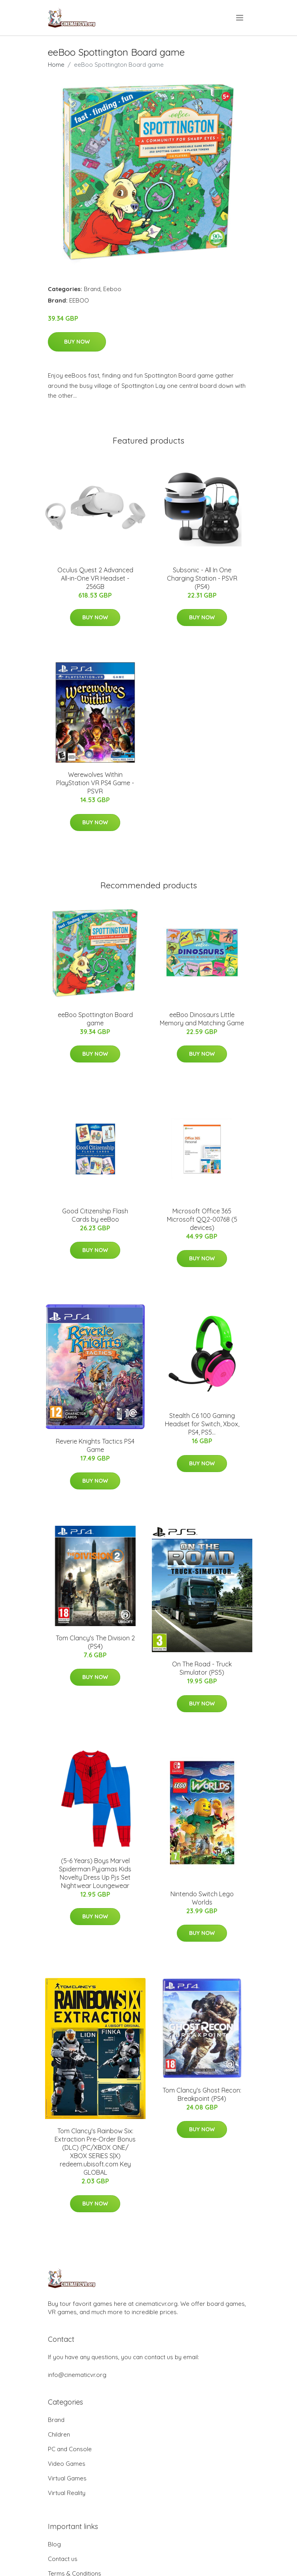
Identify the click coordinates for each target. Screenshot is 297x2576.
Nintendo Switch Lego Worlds (202, 1898)
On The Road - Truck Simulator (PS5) (202, 1668)
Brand (92, 289)
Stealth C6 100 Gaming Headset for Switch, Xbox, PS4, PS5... (202, 1424)
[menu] (240, 18)
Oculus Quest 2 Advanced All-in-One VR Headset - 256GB (95, 578)
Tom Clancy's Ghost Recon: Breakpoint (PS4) (202, 2094)
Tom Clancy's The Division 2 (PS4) (95, 1642)
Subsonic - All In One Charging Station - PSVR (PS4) (202, 578)
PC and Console (70, 2449)
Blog (54, 2544)
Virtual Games (67, 2478)
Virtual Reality (66, 2493)
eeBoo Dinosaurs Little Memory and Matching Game (202, 1019)
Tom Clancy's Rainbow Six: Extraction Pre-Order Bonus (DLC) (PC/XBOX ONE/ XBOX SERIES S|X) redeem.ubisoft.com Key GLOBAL (95, 2151)
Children (59, 2434)
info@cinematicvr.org (77, 2375)
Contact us (63, 2559)
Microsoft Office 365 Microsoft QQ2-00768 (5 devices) (202, 1219)
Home (56, 64)
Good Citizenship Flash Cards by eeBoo (95, 1215)
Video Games (66, 2463)
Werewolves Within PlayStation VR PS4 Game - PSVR (95, 783)
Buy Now (77, 341)
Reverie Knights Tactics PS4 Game (95, 1445)
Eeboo (112, 289)
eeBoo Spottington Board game (95, 1019)
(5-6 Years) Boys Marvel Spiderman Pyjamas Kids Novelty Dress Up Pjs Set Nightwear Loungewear (95, 1873)
